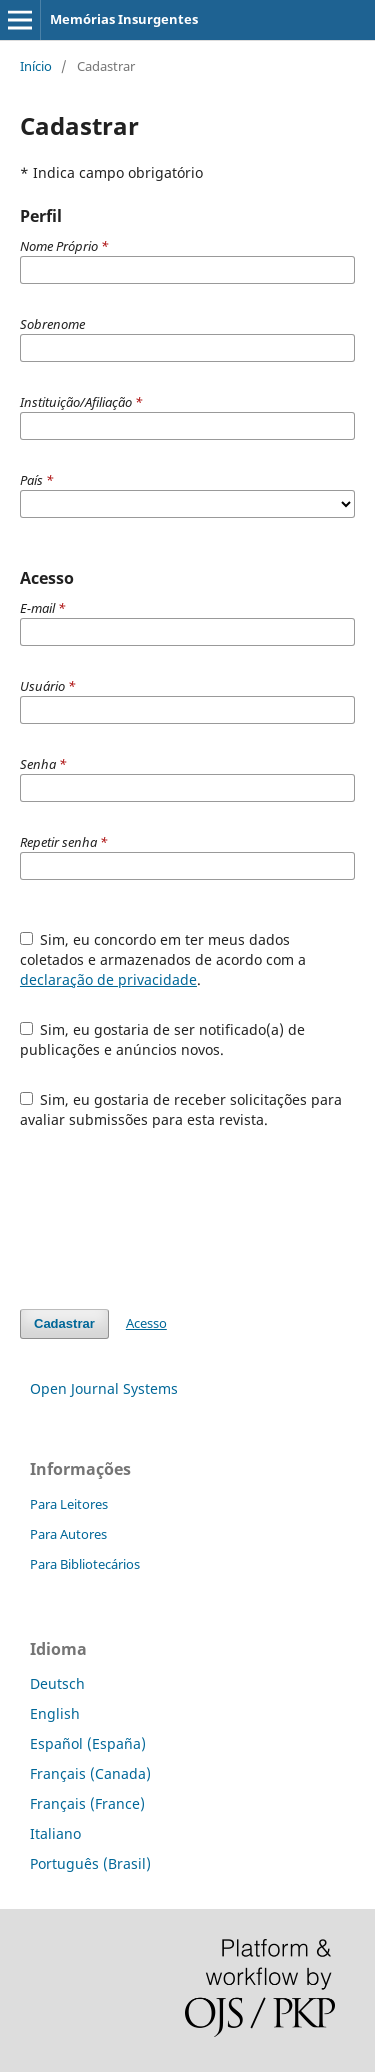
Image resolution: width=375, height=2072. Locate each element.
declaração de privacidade (108, 979)
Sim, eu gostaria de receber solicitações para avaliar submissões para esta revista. (181, 1109)
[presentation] (172, 1219)
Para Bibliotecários (85, 1564)
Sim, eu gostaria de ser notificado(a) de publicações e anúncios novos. (163, 1039)
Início (36, 66)
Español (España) (88, 1743)
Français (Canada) (90, 1773)
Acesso (146, 1323)
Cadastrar (64, 1323)
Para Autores (68, 1534)
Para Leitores (69, 1504)
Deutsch (57, 1683)
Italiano (55, 1833)
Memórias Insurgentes (124, 19)
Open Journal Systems (104, 1388)
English (55, 1713)
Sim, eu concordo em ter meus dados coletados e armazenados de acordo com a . (163, 959)
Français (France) (87, 1803)
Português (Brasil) (90, 1863)
